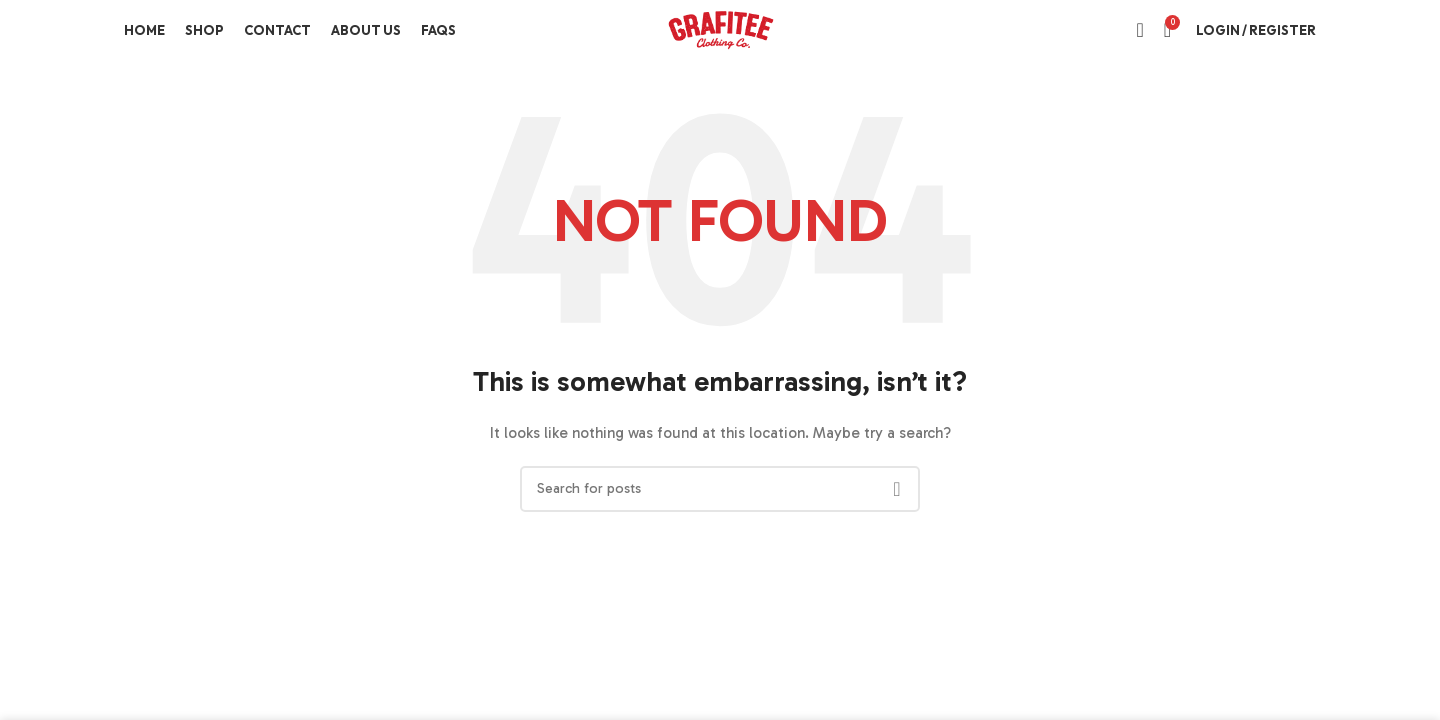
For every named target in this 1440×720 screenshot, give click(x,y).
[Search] (1139, 30)
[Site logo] (720, 28)
